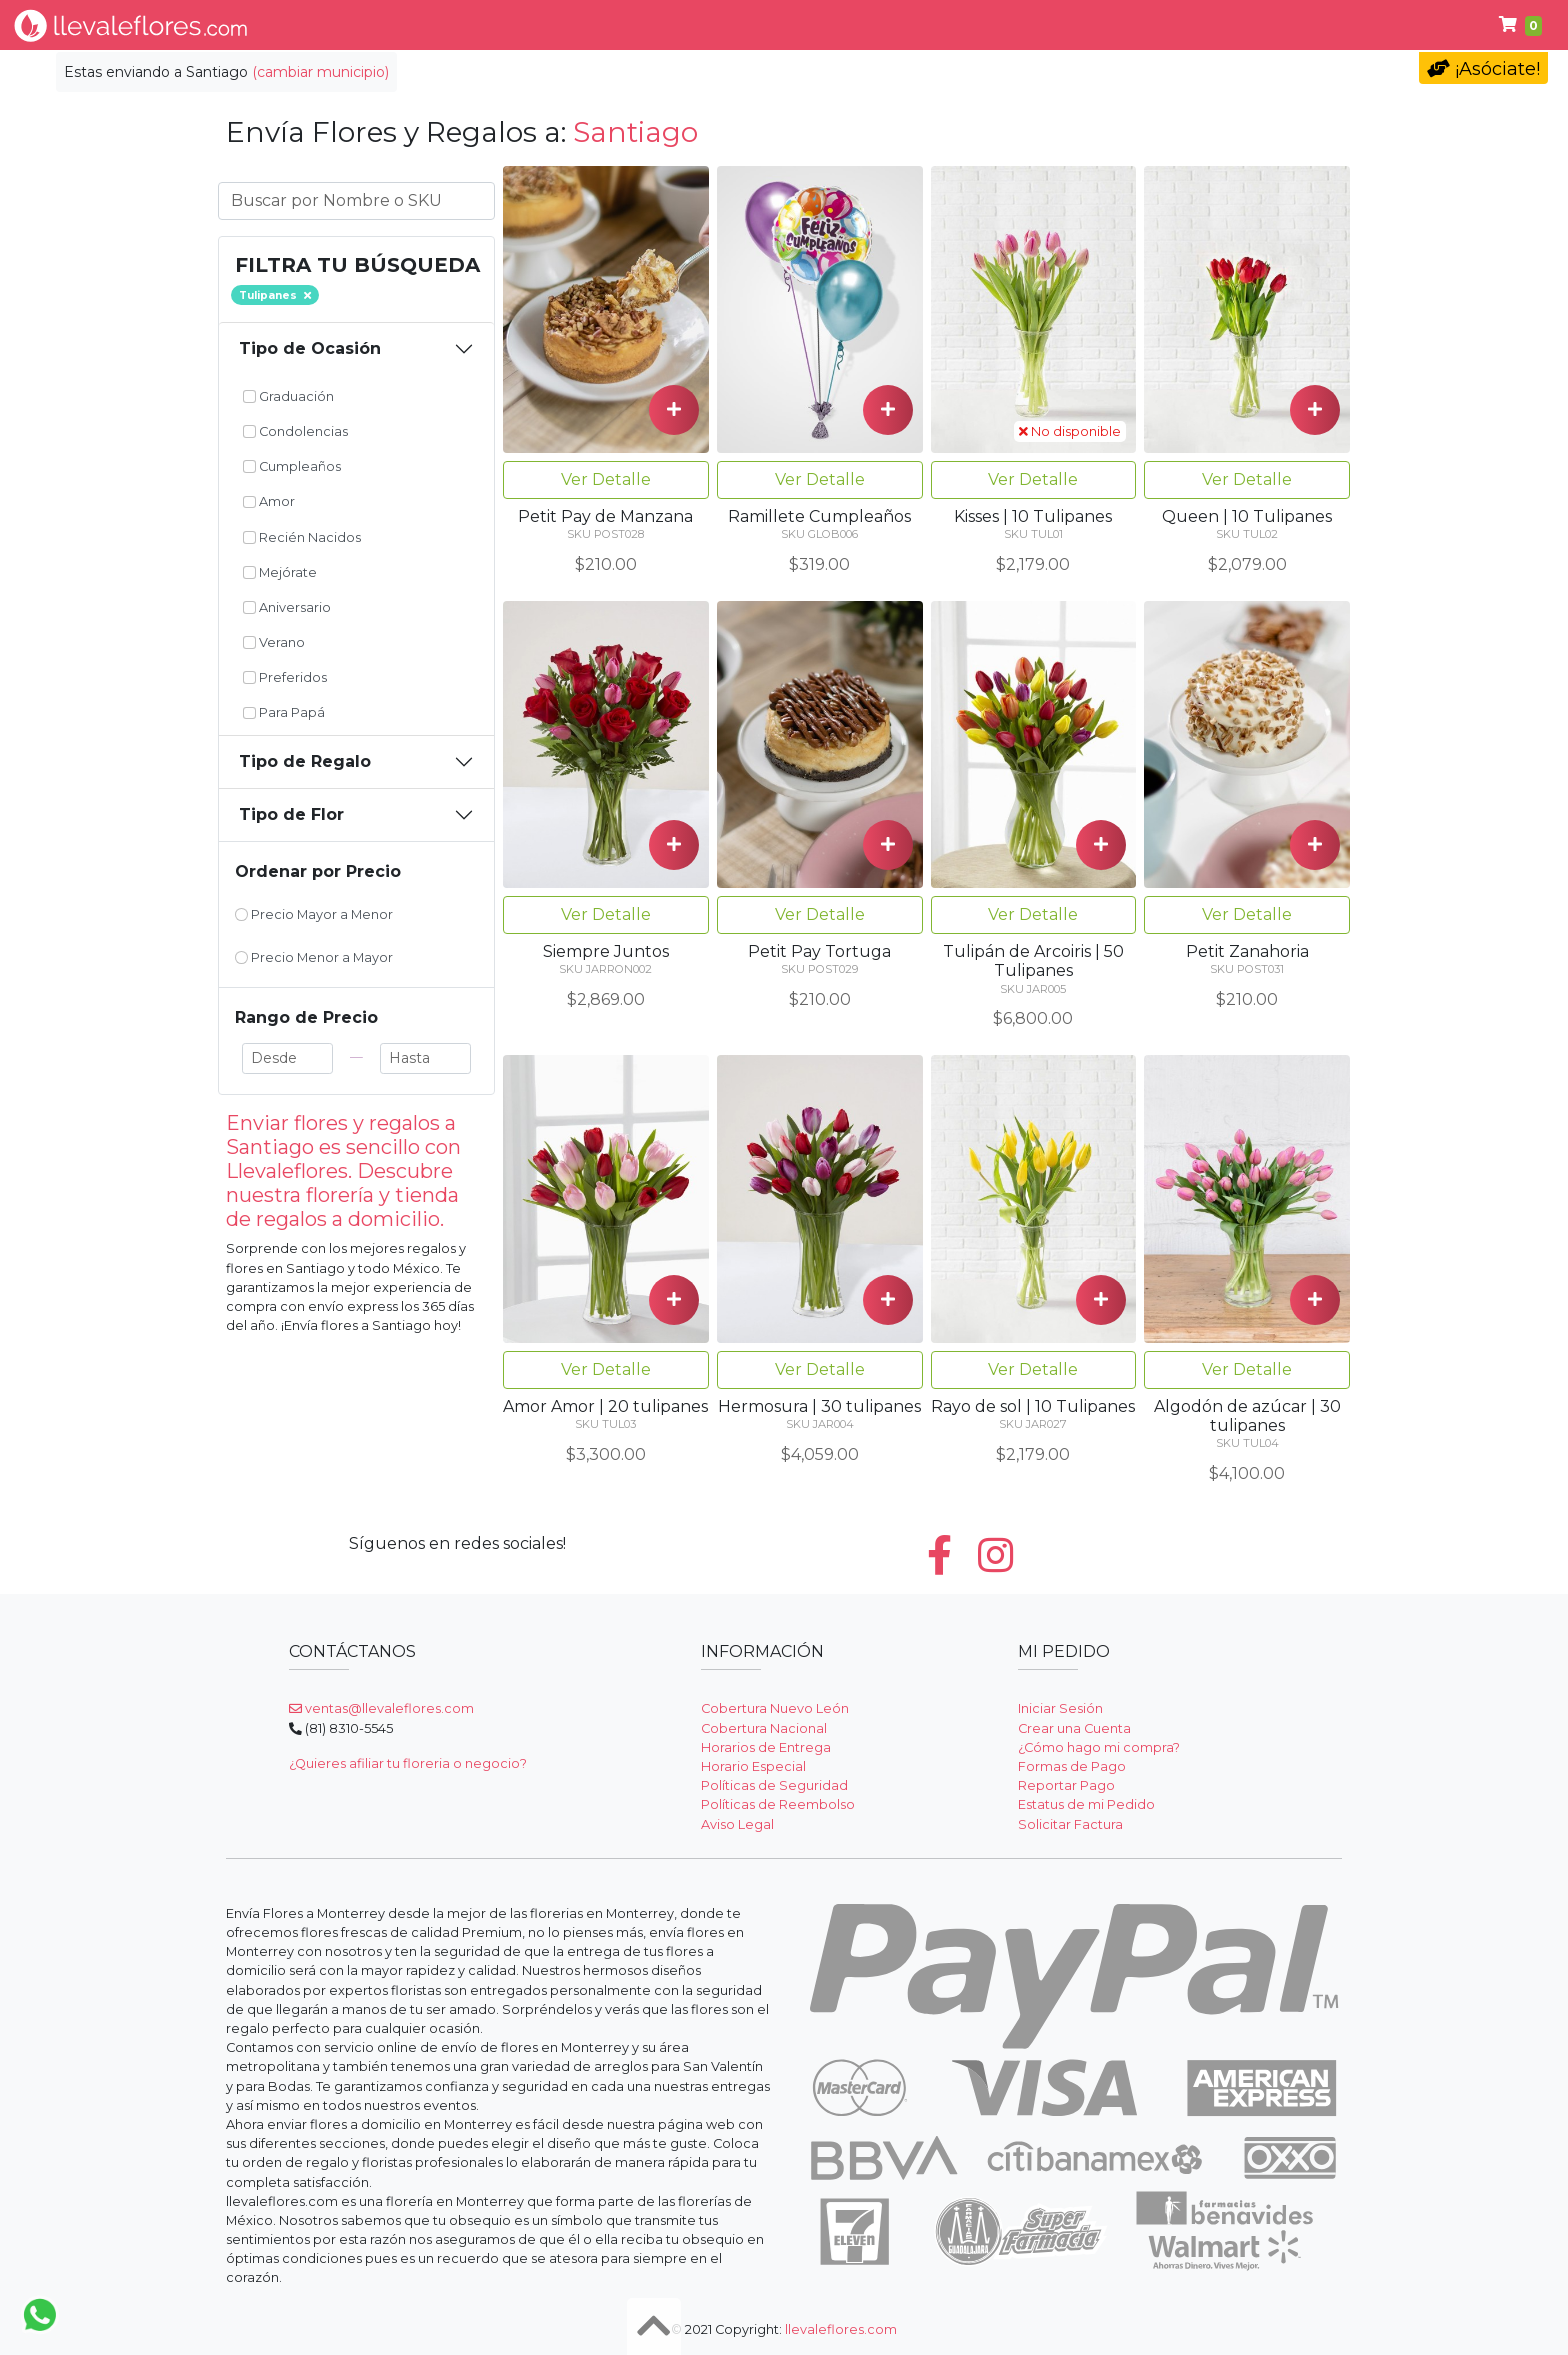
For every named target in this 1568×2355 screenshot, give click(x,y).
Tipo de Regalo (305, 761)
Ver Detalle (606, 479)
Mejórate (280, 572)
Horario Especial (753, 1766)
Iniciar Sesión (1060, 1708)
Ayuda (1205, 25)
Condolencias (960, 25)
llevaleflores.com (841, 2329)
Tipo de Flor (576, 25)
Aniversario (287, 607)
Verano (274, 642)
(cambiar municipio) (320, 72)
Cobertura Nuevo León (775, 1708)
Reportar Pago (1066, 1785)
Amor (269, 501)
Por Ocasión (713, 25)
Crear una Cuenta (1074, 1728)
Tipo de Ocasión (310, 348)
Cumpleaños (292, 466)
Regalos (835, 25)
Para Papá (1097, 25)
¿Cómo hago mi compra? (1099, 1747)
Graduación (288, 396)
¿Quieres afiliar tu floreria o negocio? (408, 1763)
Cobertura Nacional (764, 1728)
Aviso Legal (737, 1824)
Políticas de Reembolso (778, 1804)
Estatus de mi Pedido (1086, 1804)
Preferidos (285, 677)
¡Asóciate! (1483, 69)
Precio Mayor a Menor (314, 914)
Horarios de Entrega (766, 1747)
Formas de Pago (1072, 1766)
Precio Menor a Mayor (314, 957)
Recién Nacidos (302, 537)
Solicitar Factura (1070, 1824)
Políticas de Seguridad (774, 1785)
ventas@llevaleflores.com (381, 1708)
